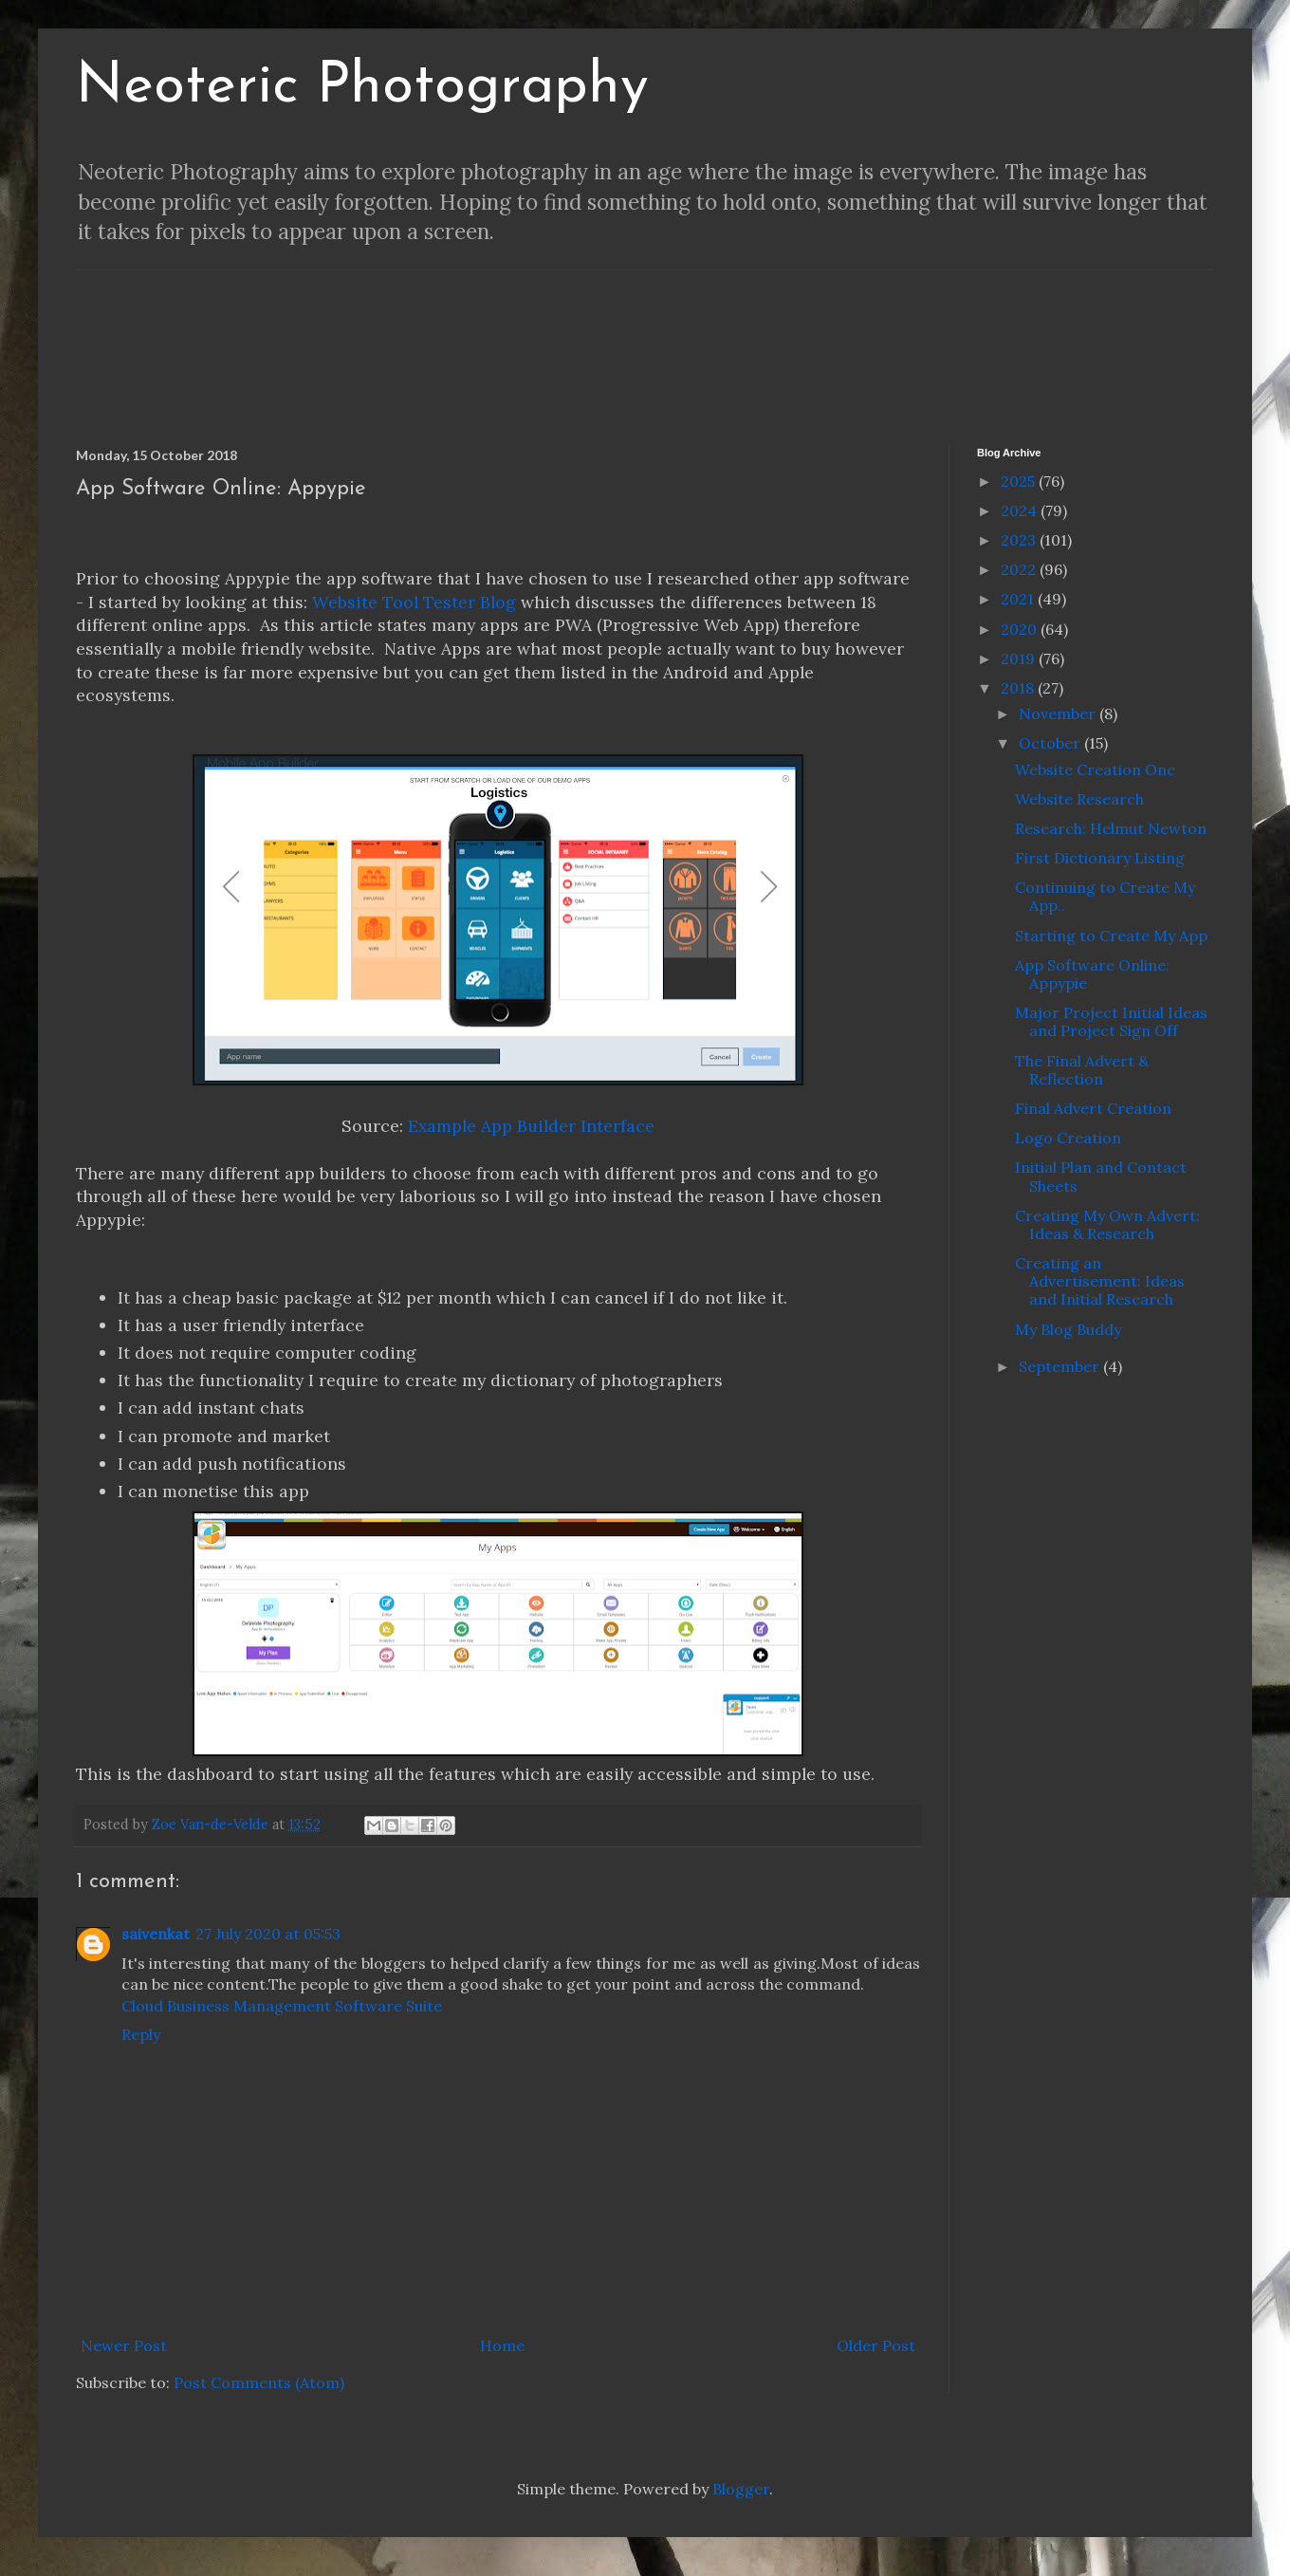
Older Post (876, 2345)
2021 (1019, 598)
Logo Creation (1068, 1137)
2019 (1020, 658)
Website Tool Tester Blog (414, 602)
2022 (1020, 569)
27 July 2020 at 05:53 (268, 1933)
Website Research (1079, 798)
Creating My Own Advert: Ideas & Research (1107, 1224)
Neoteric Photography (362, 87)
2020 (1021, 629)
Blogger (740, 2488)
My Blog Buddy (1068, 1329)
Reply (140, 2034)
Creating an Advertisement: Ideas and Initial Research (1100, 1280)
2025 (1020, 481)
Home (502, 2345)
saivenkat (155, 1933)
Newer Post (124, 2345)
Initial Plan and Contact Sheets (1101, 1176)
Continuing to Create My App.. (1105, 896)
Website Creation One (1095, 769)
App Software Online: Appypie (1092, 973)
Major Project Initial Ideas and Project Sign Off (1111, 1021)
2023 (1020, 539)
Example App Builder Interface (531, 1126)
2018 (1019, 687)
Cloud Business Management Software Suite (281, 2005)
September (1061, 1366)
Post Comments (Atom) (259, 2382)
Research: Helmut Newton (1111, 828)
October (1051, 742)
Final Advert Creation (1093, 1108)
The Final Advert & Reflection (1082, 1069)
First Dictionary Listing (1100, 857)
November (1059, 713)
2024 (1021, 510)
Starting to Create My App (1111, 935)
